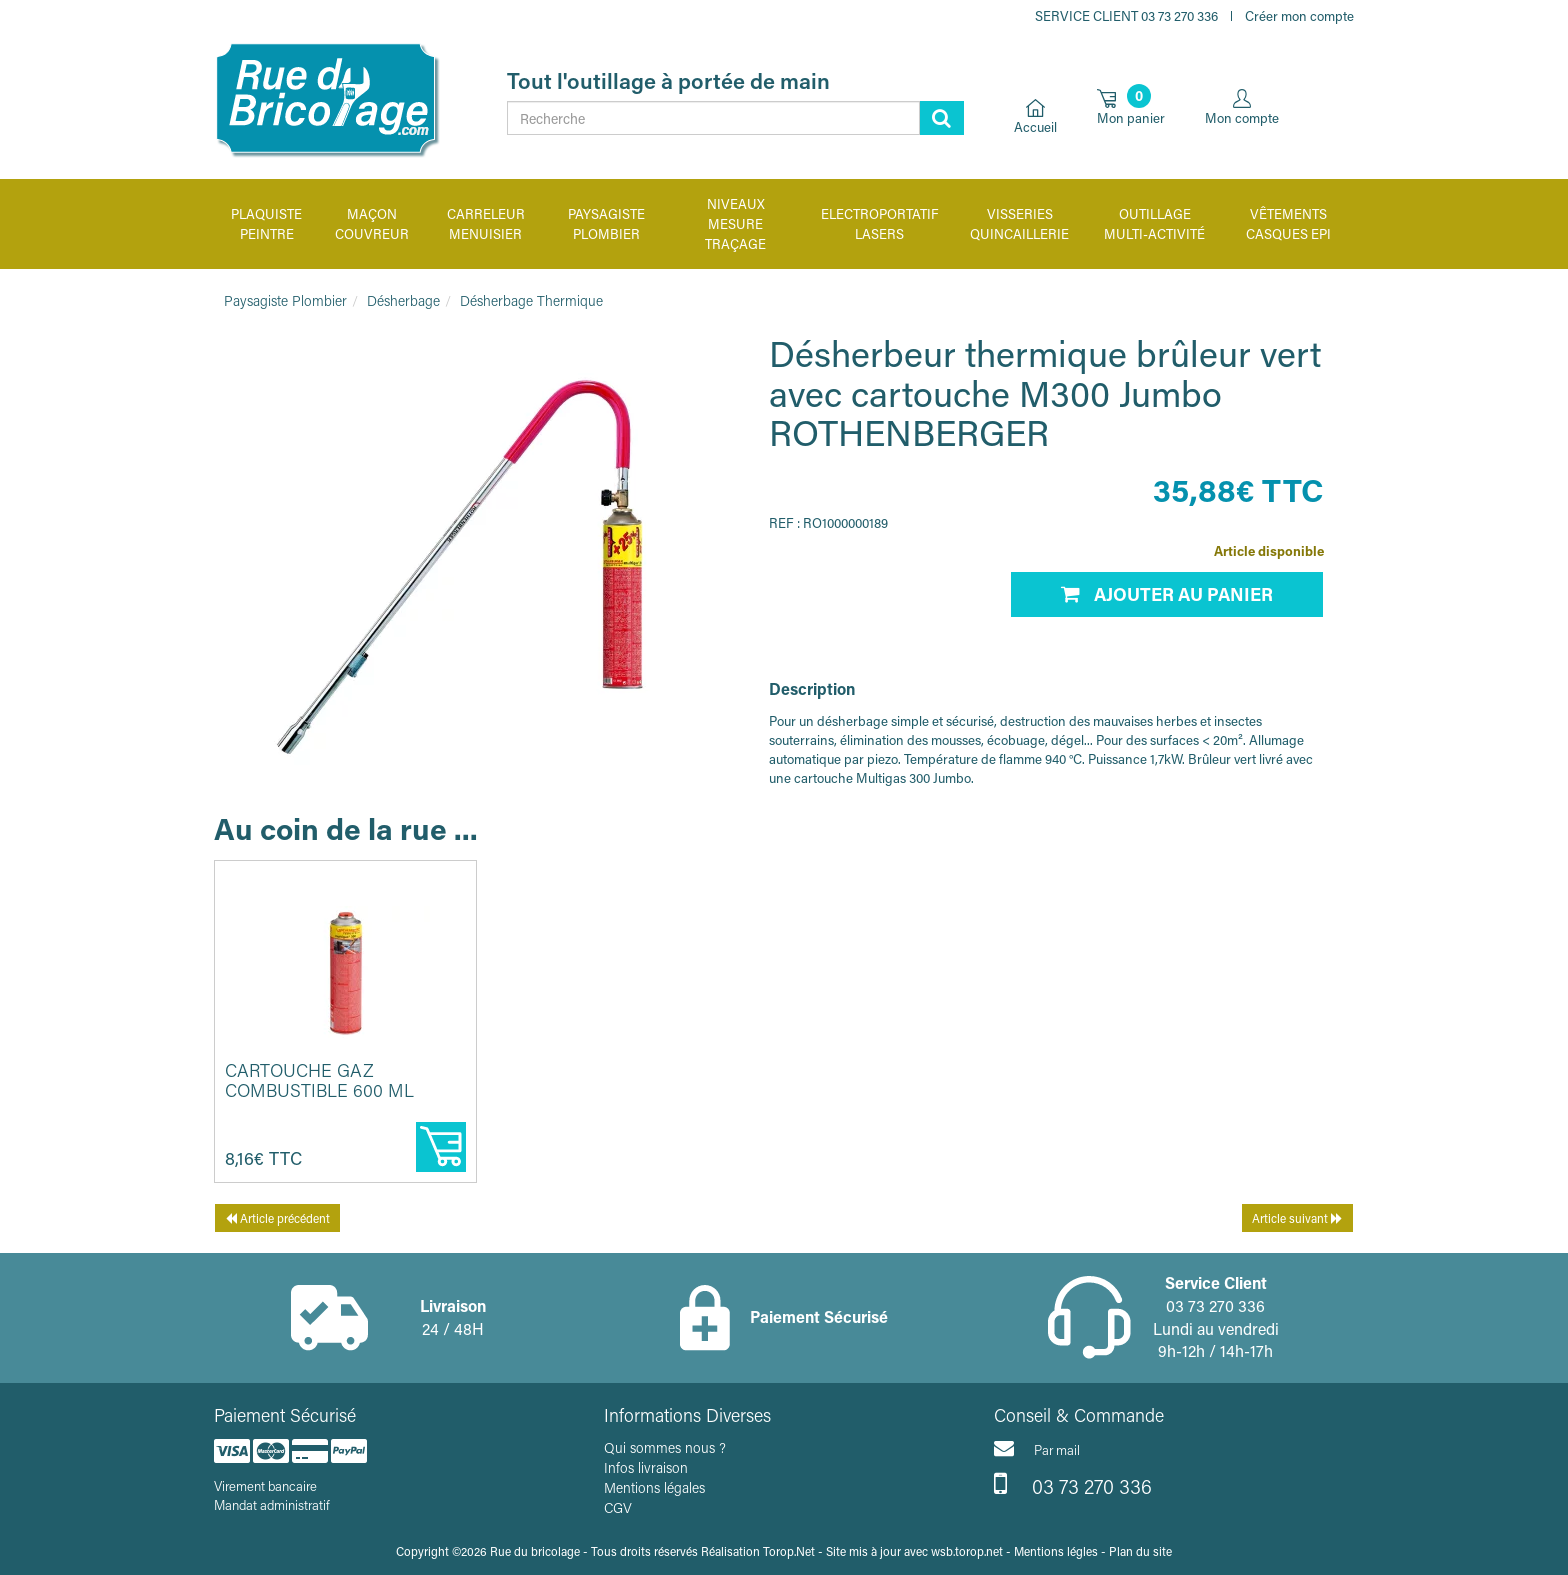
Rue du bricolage (535, 1551)
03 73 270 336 (1073, 1484)
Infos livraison (646, 1467)
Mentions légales (654, 1487)
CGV (618, 1507)
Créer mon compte (1299, 15)
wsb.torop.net (967, 1551)
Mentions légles (1056, 1551)
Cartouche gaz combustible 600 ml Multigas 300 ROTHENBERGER (319, 1099)
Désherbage (403, 300)
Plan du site (1140, 1551)
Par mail (1037, 1448)
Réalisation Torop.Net (758, 1551)
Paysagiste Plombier (285, 300)
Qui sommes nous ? (665, 1447)
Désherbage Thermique (531, 300)
